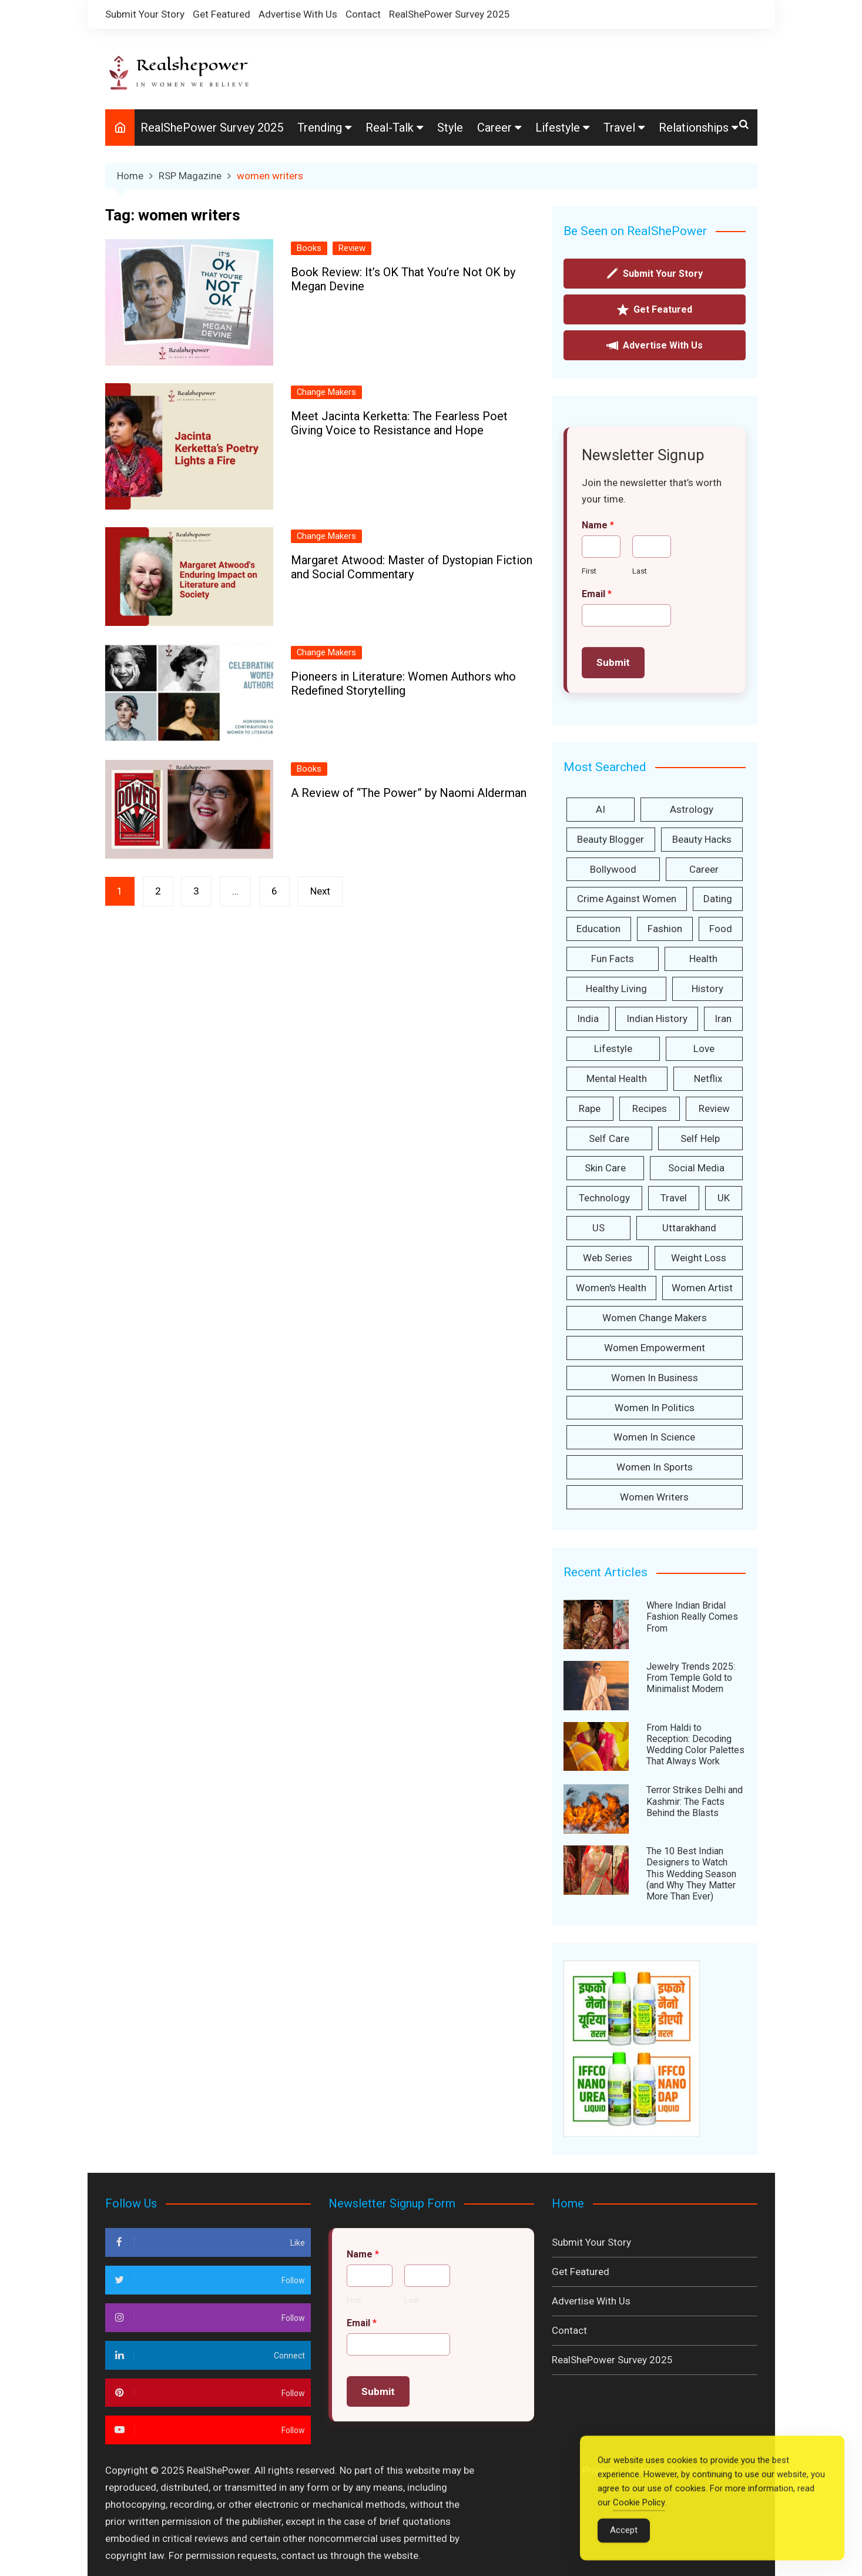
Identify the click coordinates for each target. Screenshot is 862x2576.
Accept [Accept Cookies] (624, 2545)
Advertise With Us (298, 14)
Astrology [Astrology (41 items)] (691, 809)
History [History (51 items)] (707, 988)
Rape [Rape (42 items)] (590, 1108)
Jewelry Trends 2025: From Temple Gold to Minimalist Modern (690, 1677)
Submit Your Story (145, 14)
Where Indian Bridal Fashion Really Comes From (692, 1616)
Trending (319, 127)
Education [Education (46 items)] (598, 928)
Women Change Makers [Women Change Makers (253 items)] (654, 1318)
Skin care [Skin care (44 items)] (605, 1168)
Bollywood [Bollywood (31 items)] (613, 869)
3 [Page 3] (197, 891)
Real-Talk (389, 127)
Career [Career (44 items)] (704, 869)
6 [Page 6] (275, 891)
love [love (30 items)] (704, 1048)
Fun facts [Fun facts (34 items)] (612, 958)
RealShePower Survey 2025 (449, 14)
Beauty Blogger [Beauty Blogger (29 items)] (610, 839)
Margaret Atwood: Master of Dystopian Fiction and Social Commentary (411, 567)
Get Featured (221, 14)
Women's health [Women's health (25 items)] (611, 1288)
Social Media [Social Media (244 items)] (696, 1168)
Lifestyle (557, 127)
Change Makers (326, 392)
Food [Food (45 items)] (720, 928)
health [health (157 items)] (703, 958)
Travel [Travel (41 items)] (673, 1198)
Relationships (694, 127)
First (589, 571)
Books (309, 248)
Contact (363, 14)
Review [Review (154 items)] (714, 1108)
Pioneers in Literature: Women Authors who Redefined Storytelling (403, 683)
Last (639, 571)
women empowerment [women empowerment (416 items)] (654, 1348)
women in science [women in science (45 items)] (654, 1437)
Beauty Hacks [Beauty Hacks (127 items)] (702, 839)
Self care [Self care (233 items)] (609, 1138)
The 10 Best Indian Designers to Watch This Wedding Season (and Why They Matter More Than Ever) (691, 1873)
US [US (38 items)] (598, 1228)
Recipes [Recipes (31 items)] (649, 1108)
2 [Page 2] (158, 891)
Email (597, 593)
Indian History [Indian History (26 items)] (656, 1018)
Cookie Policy (639, 2518)
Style (450, 127)
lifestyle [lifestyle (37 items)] (613, 1048)
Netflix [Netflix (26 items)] (708, 1078)
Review (351, 248)
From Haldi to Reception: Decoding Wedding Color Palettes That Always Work (695, 1744)
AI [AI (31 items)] (600, 809)
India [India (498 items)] (588, 1018)
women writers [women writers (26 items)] (654, 1497)
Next (321, 891)
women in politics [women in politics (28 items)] (655, 1407)
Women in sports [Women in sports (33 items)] (654, 1467)
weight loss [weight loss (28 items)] (698, 1258)
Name (598, 525)
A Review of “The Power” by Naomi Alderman (408, 793)
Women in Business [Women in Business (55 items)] (654, 1378)
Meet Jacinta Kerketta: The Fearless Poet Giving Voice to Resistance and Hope (399, 423)
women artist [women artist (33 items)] (702, 1288)
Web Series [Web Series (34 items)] (607, 1258)
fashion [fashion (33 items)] (665, 928)
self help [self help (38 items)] (700, 1138)
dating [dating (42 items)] (717, 899)
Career (494, 127)
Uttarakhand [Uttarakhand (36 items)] (689, 1228)
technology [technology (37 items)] (604, 1198)
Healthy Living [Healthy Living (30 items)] (616, 988)
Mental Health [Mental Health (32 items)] (616, 1078)
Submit (613, 662)
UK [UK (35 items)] (723, 1198)
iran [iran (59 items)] (723, 1018)
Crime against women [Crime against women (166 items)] (626, 899)
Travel (619, 127)
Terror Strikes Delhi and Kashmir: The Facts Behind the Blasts (694, 1801)
